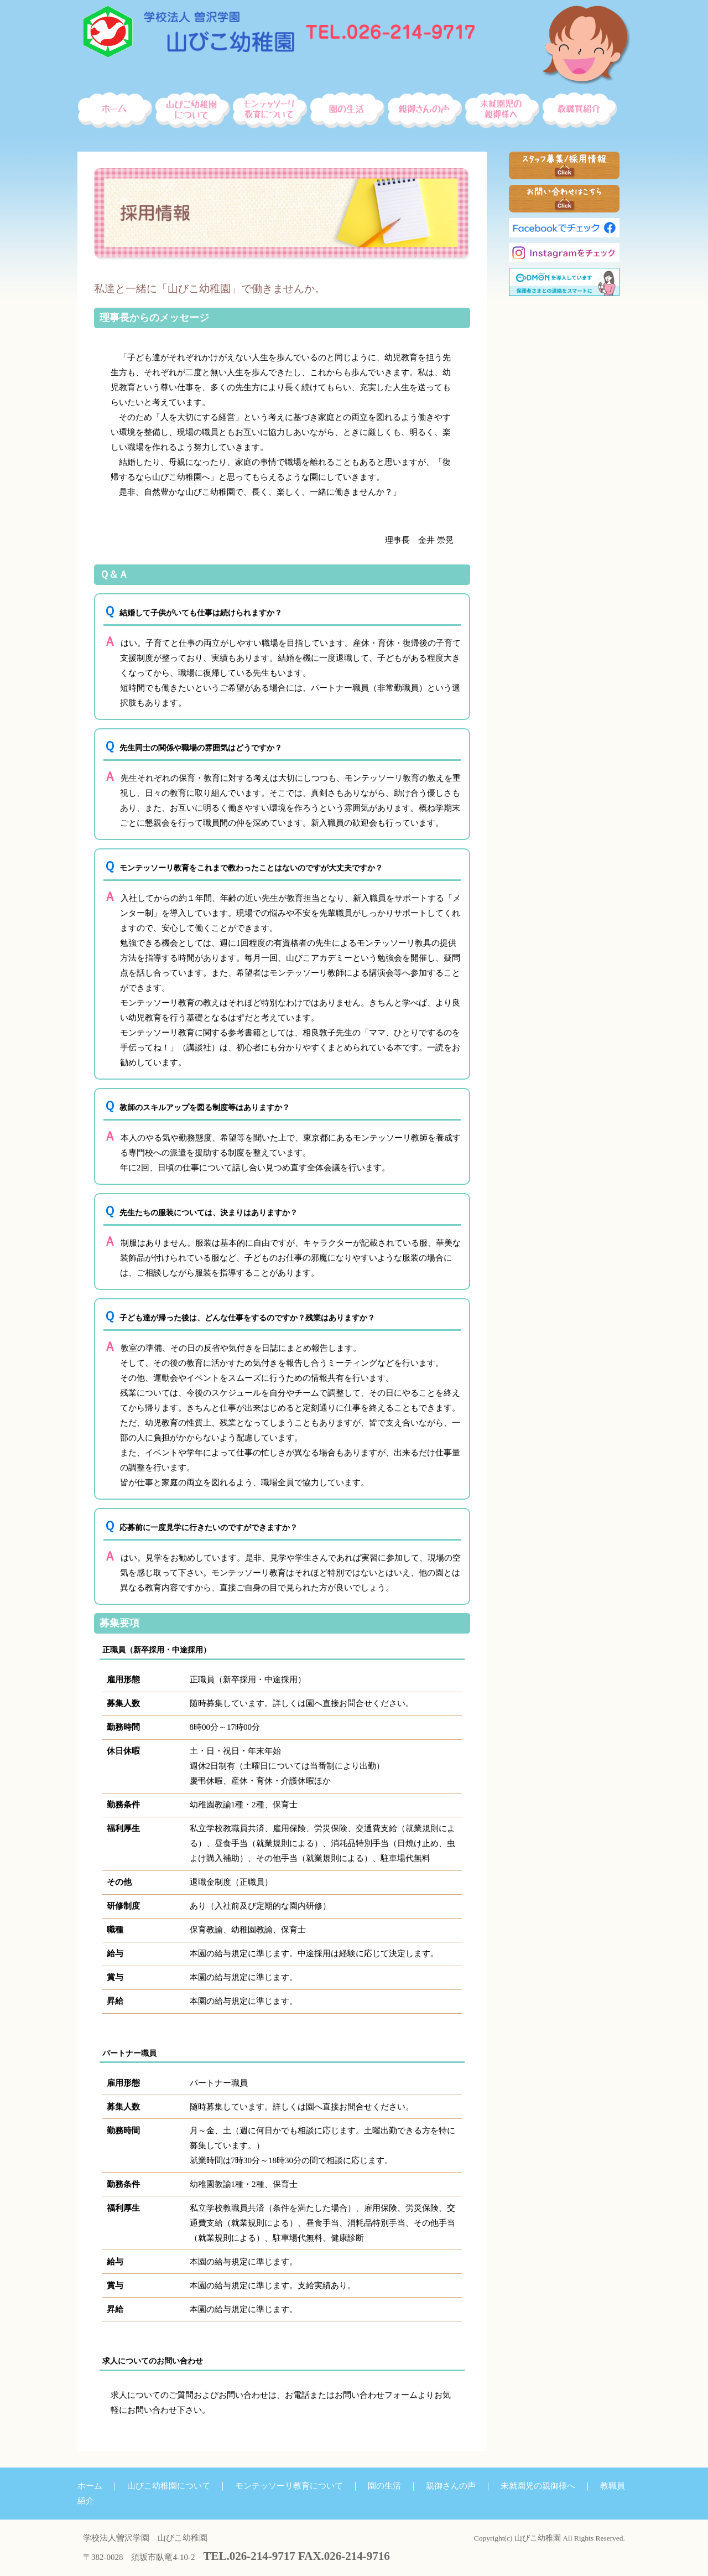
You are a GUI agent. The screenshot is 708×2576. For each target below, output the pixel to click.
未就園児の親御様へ (538, 2485)
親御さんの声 (451, 2485)
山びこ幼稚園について (168, 2485)
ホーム (89, 2485)
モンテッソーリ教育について (289, 2485)
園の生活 (384, 2485)
